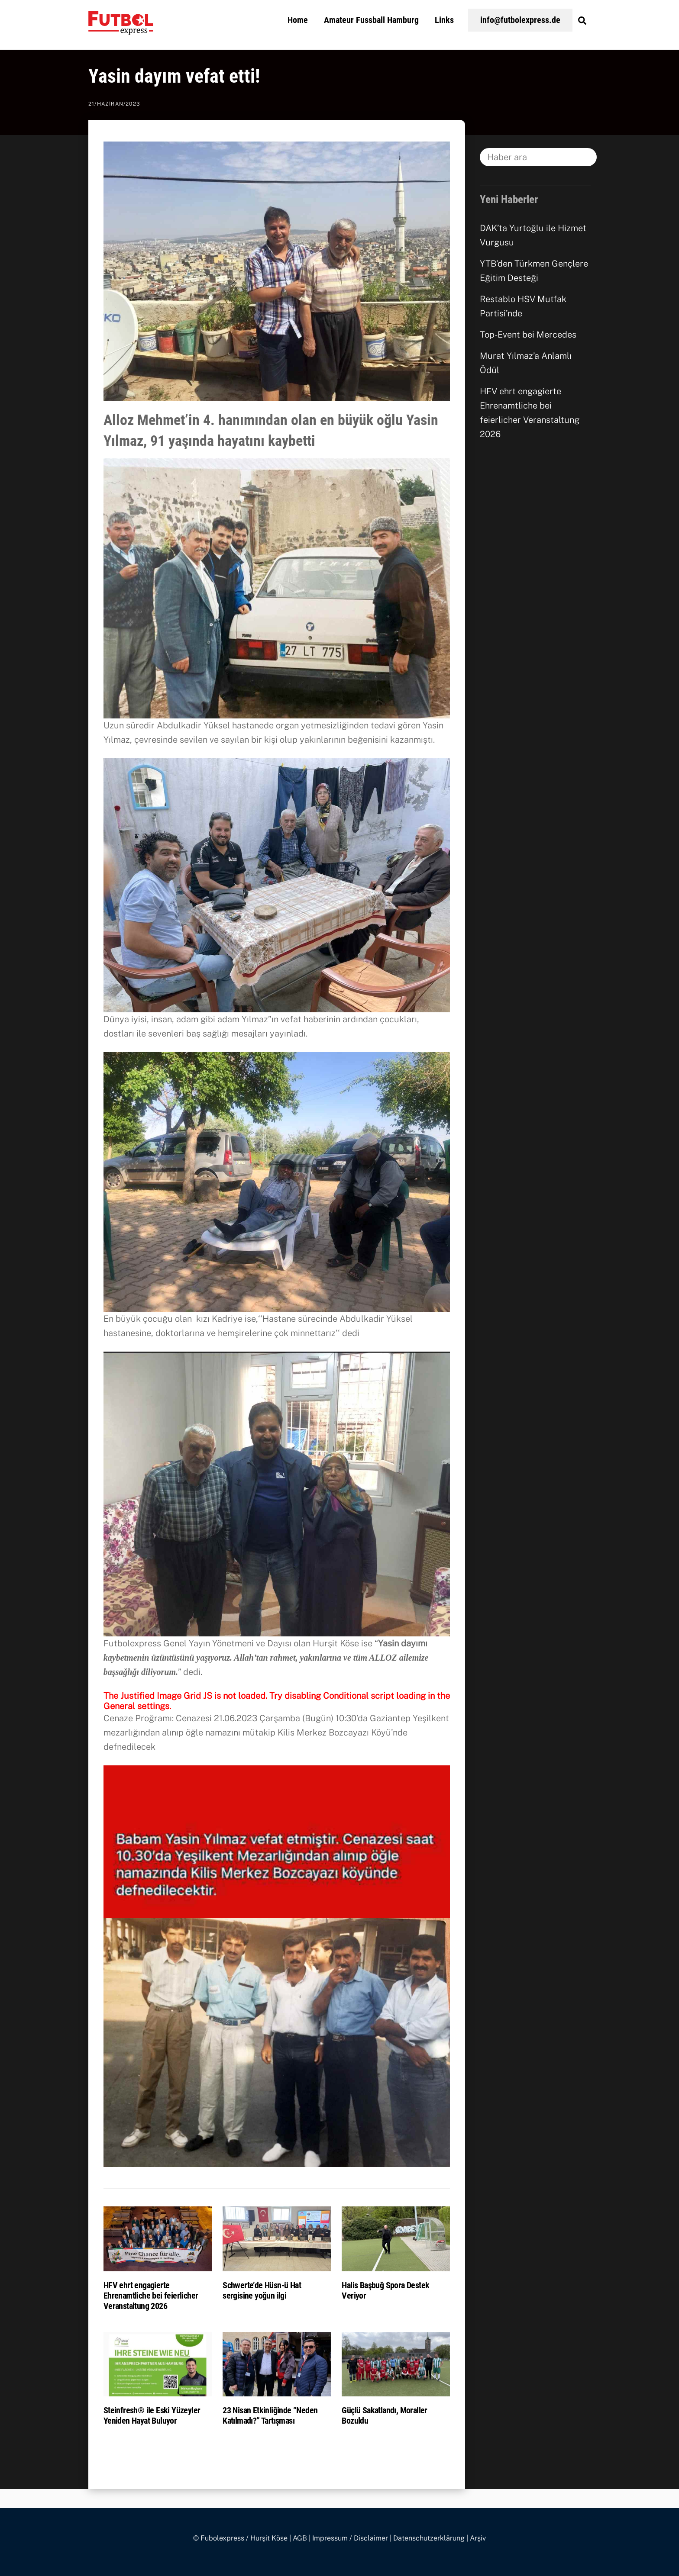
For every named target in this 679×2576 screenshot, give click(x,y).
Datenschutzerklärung (429, 2538)
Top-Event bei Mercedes (528, 334)
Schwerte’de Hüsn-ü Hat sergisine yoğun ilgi (262, 2290)
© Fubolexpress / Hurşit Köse (240, 2538)
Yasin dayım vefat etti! (174, 76)
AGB (300, 2538)
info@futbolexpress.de (520, 20)
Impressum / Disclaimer (350, 2538)
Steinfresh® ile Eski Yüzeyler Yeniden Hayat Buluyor (151, 2415)
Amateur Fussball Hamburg (371, 20)
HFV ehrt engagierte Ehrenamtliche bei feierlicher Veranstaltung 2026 (150, 2295)
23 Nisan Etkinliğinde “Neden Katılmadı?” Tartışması (270, 2415)
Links (444, 20)
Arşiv (478, 2538)
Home (298, 20)
